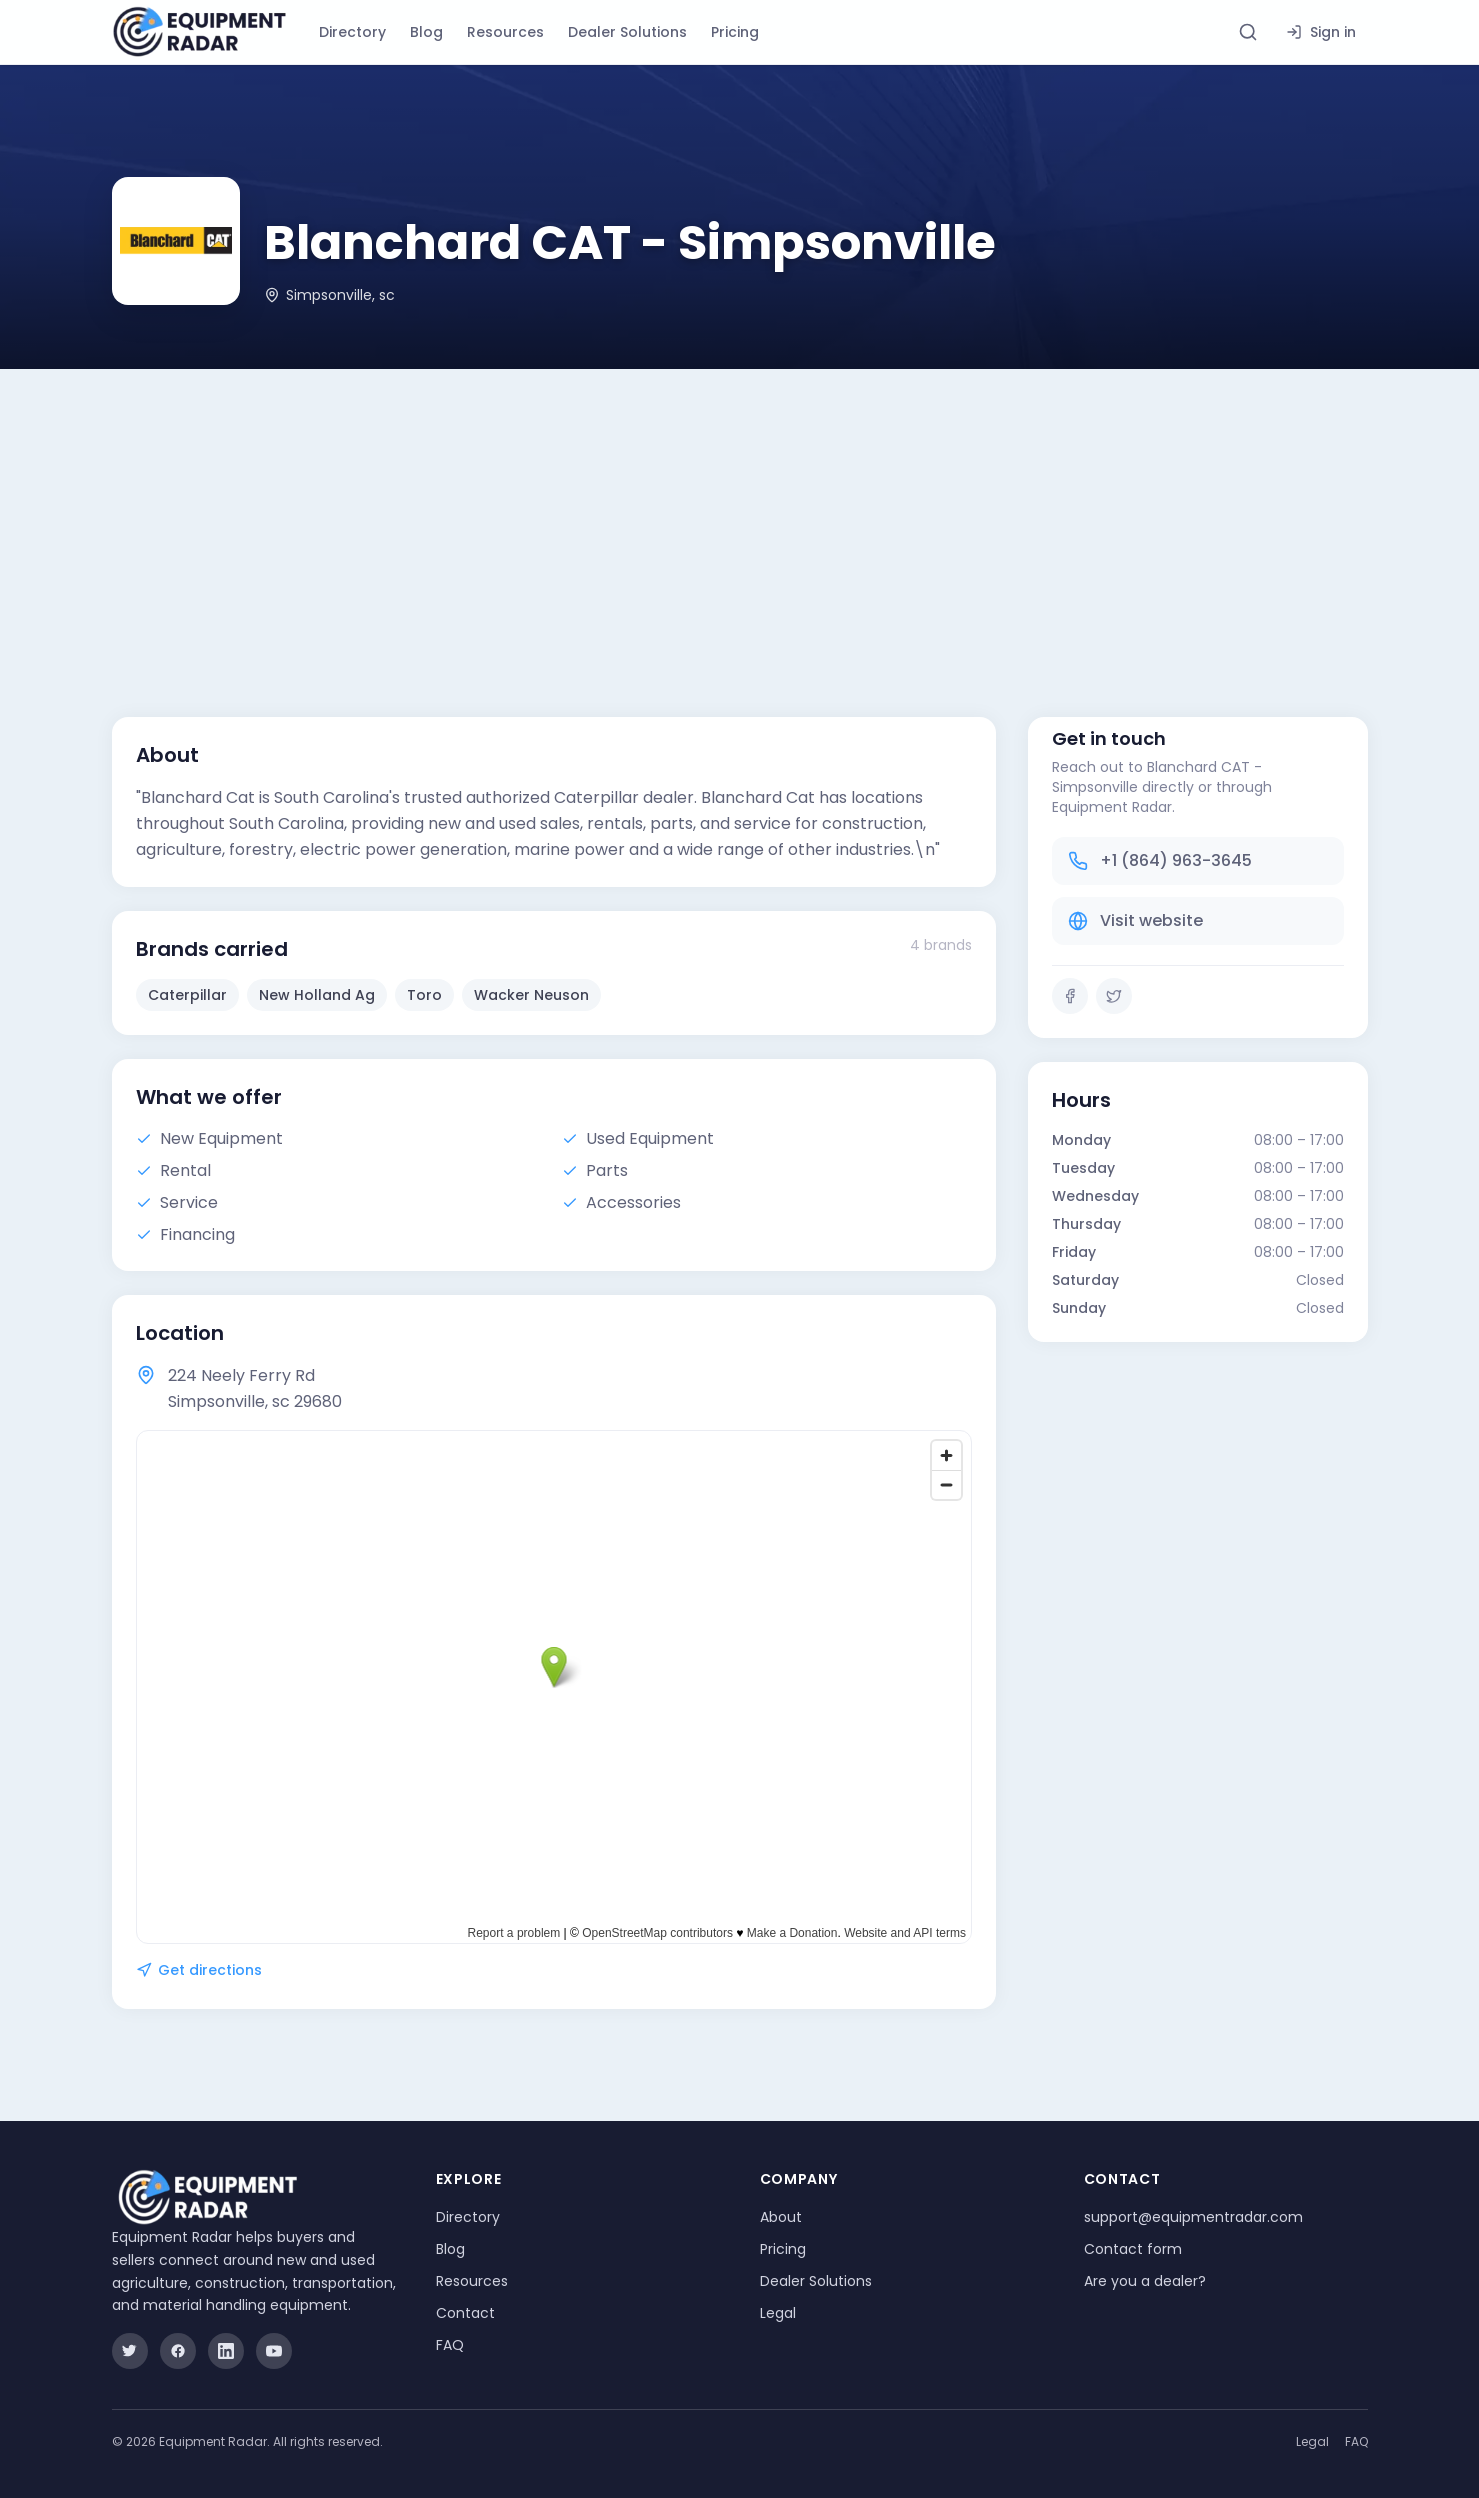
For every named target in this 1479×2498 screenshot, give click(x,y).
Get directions (199, 1970)
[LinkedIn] (226, 2351)
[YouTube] (274, 2351)
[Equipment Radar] (200, 32)
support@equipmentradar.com (1193, 2217)
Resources (505, 32)
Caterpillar (187, 995)
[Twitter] (1114, 996)
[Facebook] (1070, 996)
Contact (465, 2313)
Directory (352, 32)
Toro (424, 995)
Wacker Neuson (531, 995)
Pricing (735, 32)
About (781, 2217)
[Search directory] (1248, 32)
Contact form (1133, 2249)
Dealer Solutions (627, 32)
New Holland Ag (317, 995)
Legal (778, 2313)
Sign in (1321, 32)
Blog (426, 32)
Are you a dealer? (1145, 2281)
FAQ (450, 2345)
